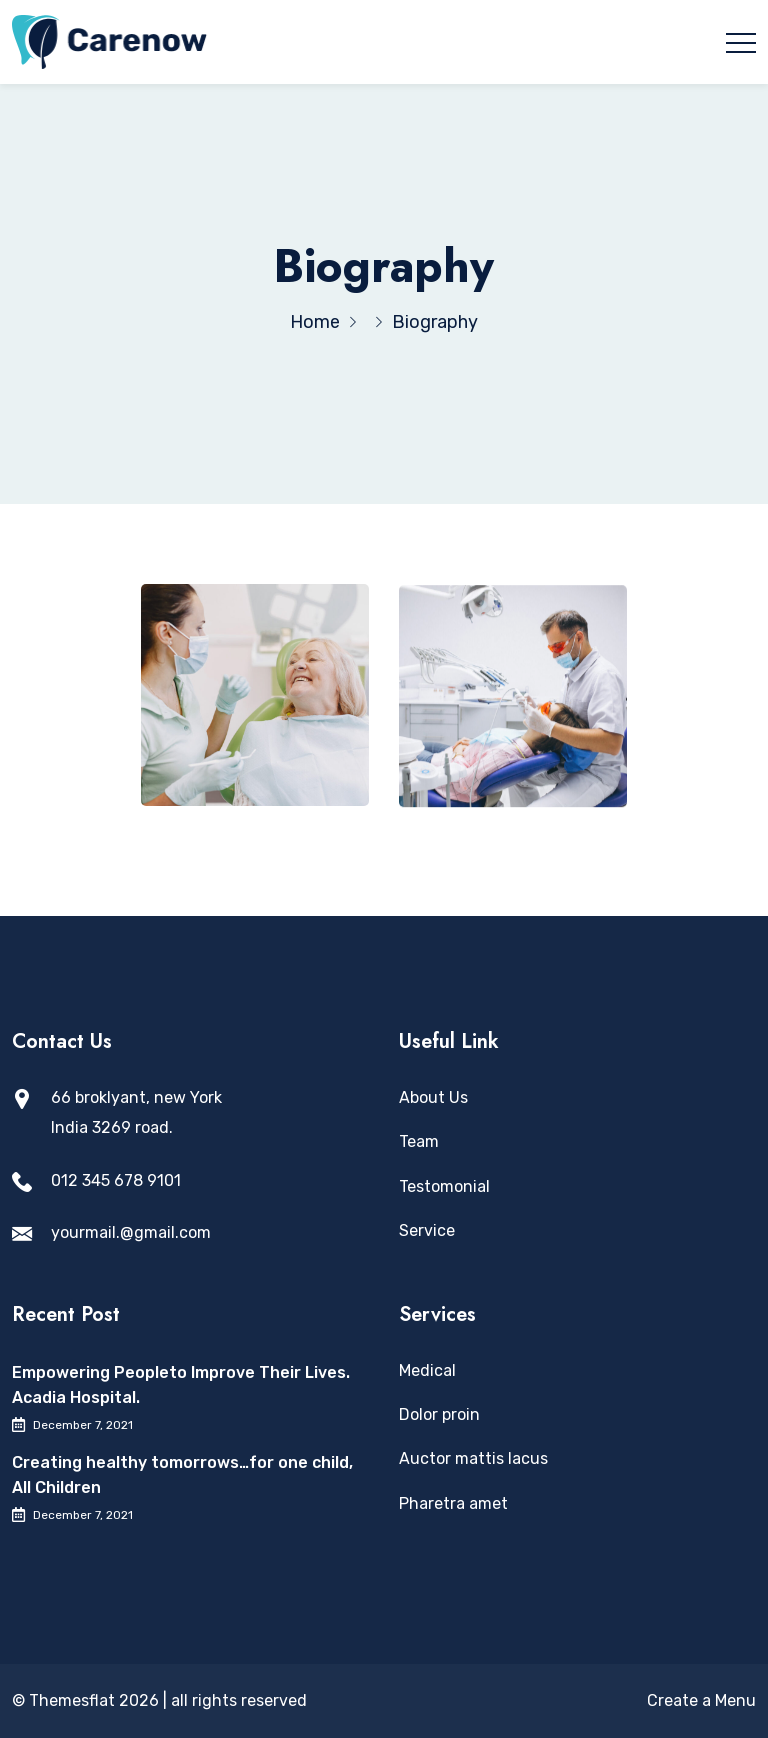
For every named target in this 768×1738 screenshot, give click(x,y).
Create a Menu (701, 1700)
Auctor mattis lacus (473, 1458)
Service (427, 1230)
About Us (433, 1097)
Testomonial (444, 1186)
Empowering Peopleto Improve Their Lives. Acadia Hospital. (181, 1385)
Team (419, 1141)
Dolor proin (439, 1414)
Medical (427, 1370)
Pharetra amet (453, 1503)
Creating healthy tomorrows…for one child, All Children (182, 1475)
